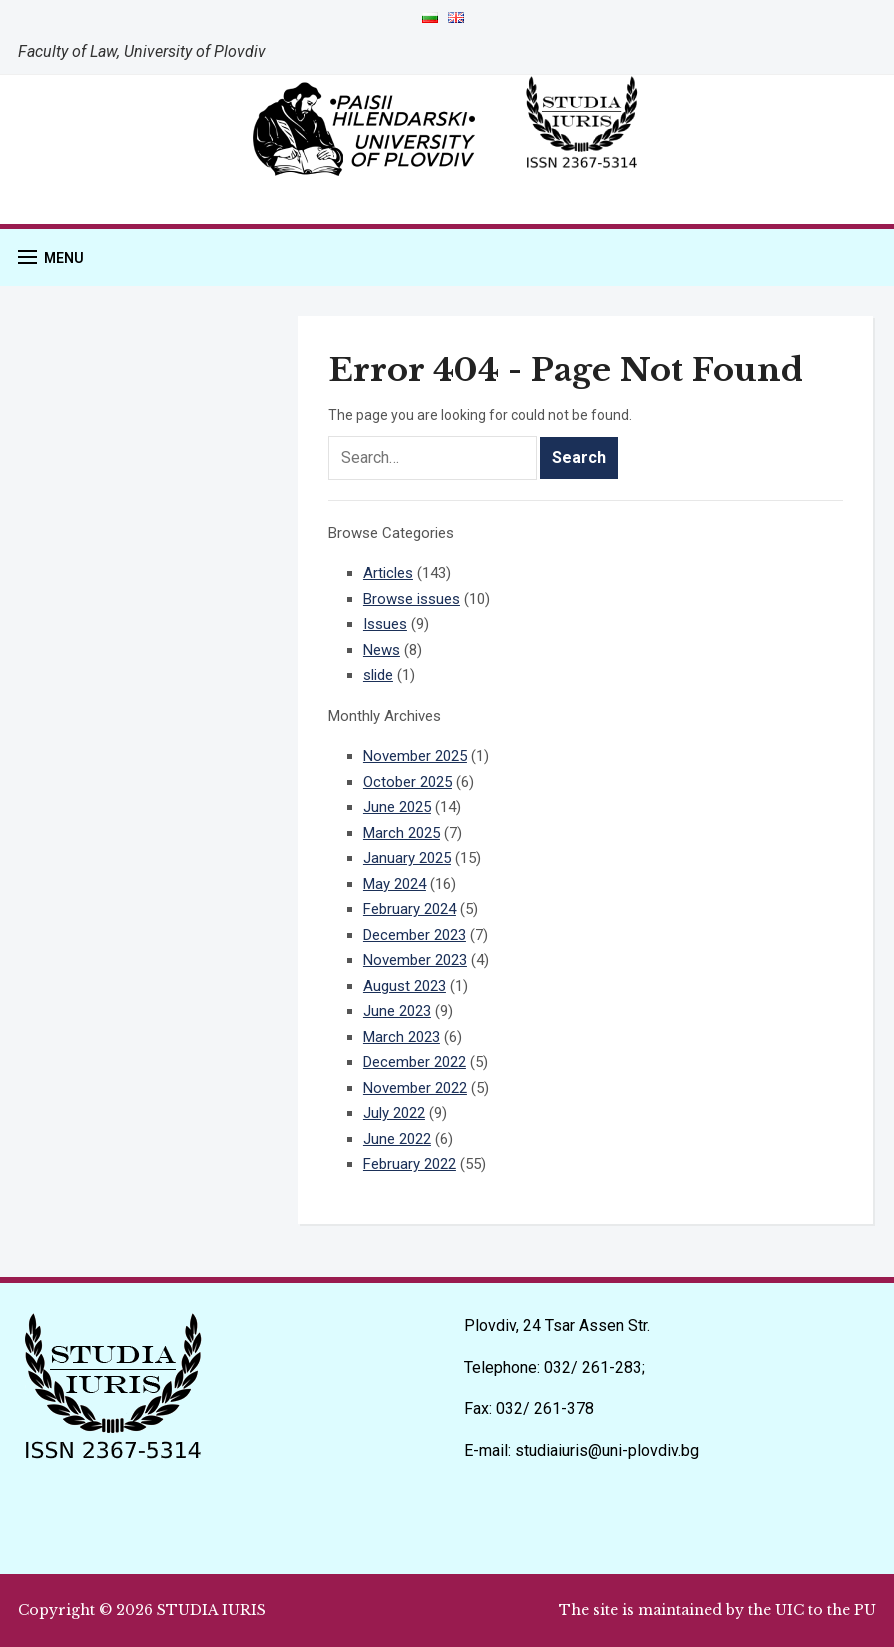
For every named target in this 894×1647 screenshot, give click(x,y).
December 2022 (414, 1062)
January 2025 (407, 858)
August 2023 (404, 986)
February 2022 (409, 1164)
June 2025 (397, 807)
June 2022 (397, 1139)
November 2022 (415, 1088)
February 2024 (409, 909)
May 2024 (394, 884)
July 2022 (394, 1113)
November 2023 (415, 960)
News (381, 650)
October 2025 (407, 782)
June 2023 (397, 1011)
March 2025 (401, 833)
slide (378, 675)
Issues (385, 624)
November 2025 (415, 756)
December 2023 (414, 935)
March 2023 (401, 1037)
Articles (388, 573)
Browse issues (411, 599)
